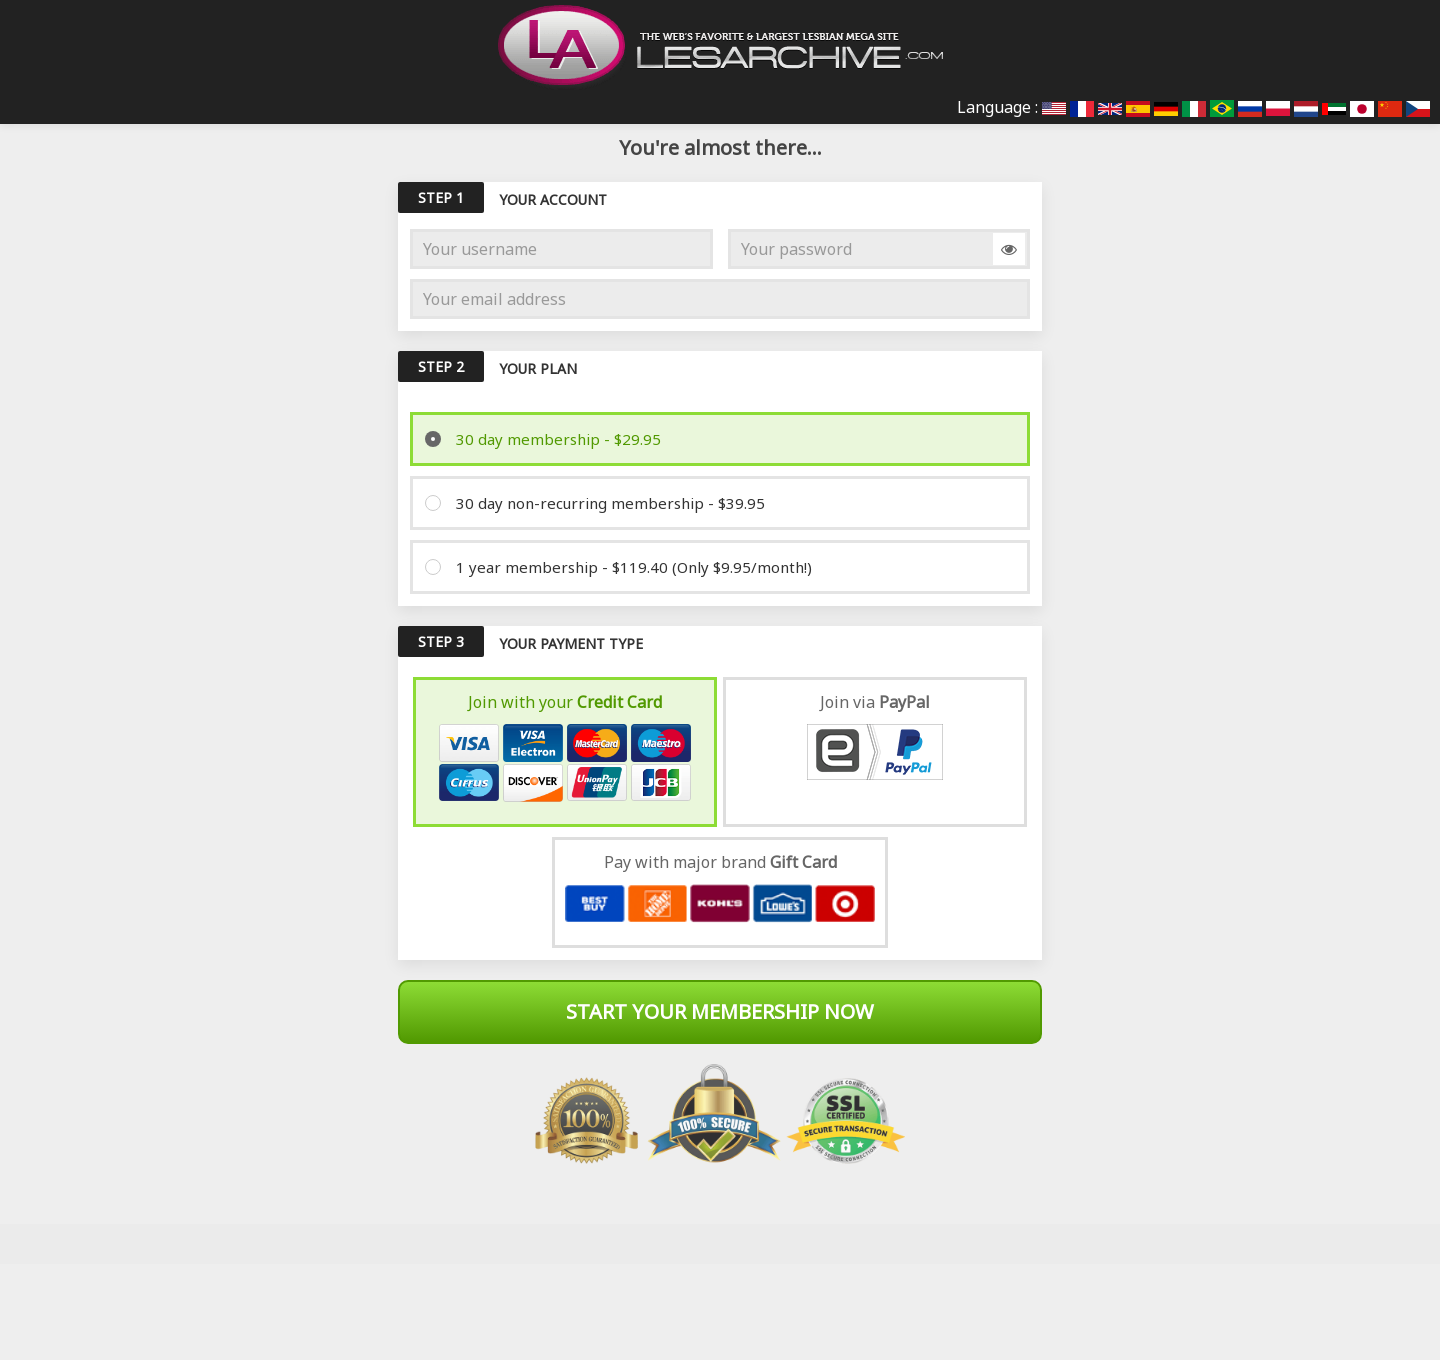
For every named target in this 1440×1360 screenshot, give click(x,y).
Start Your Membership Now (720, 1011)
